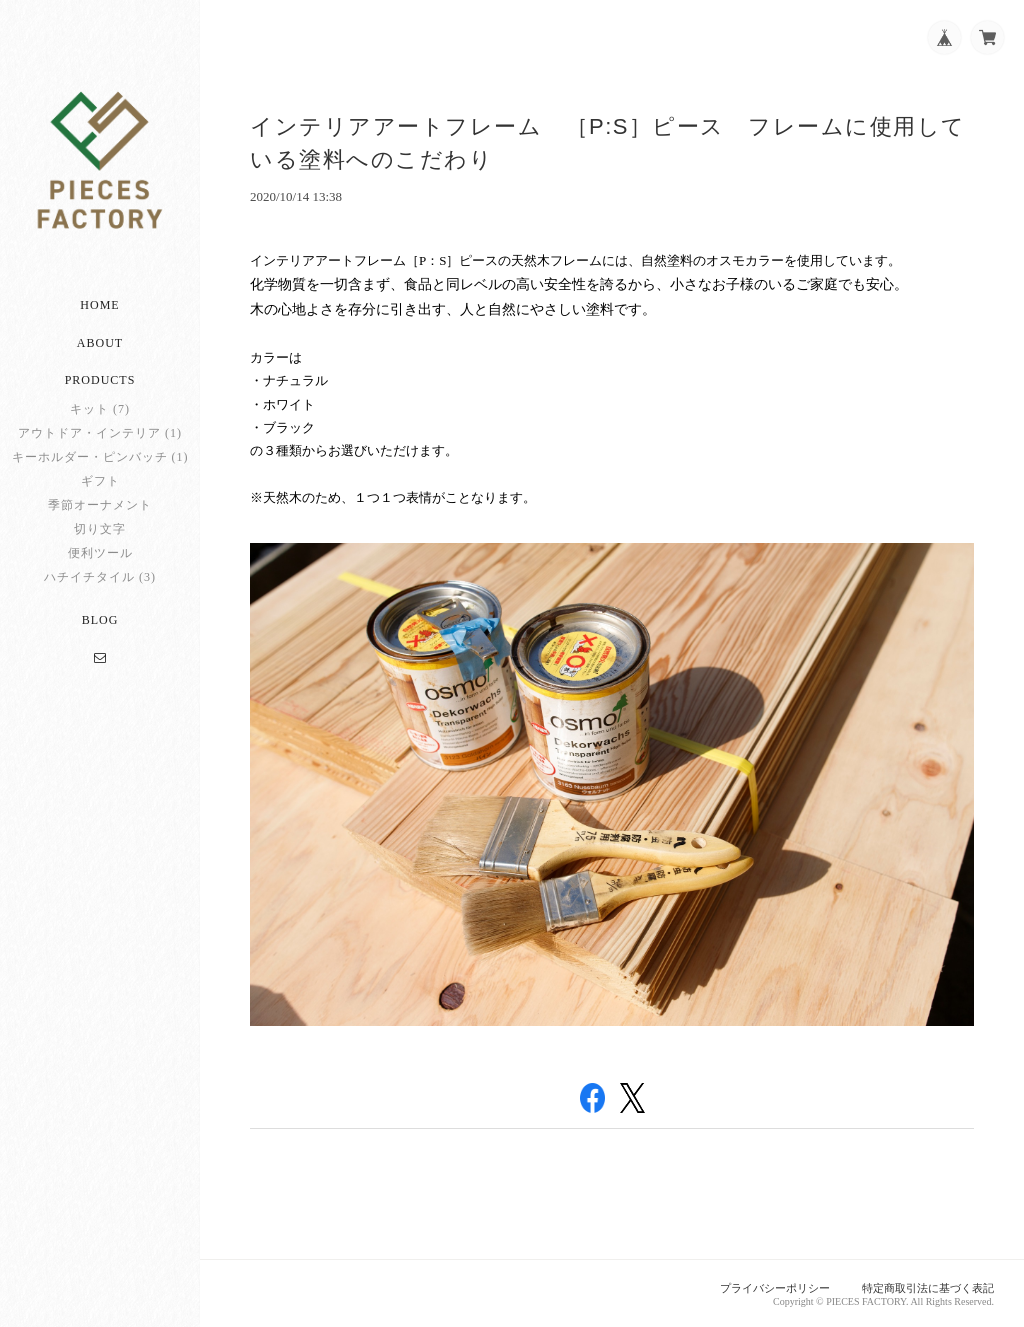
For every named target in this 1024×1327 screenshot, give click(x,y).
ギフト (100, 481)
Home (99, 305)
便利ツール (100, 553)
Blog (100, 620)
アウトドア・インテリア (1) (100, 433)
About (100, 343)
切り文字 (100, 529)
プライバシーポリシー (775, 1288)
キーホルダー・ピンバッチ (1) (100, 457)
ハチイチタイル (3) (100, 577)
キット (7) (100, 409)
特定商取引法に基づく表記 (928, 1288)
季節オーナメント (100, 505)
